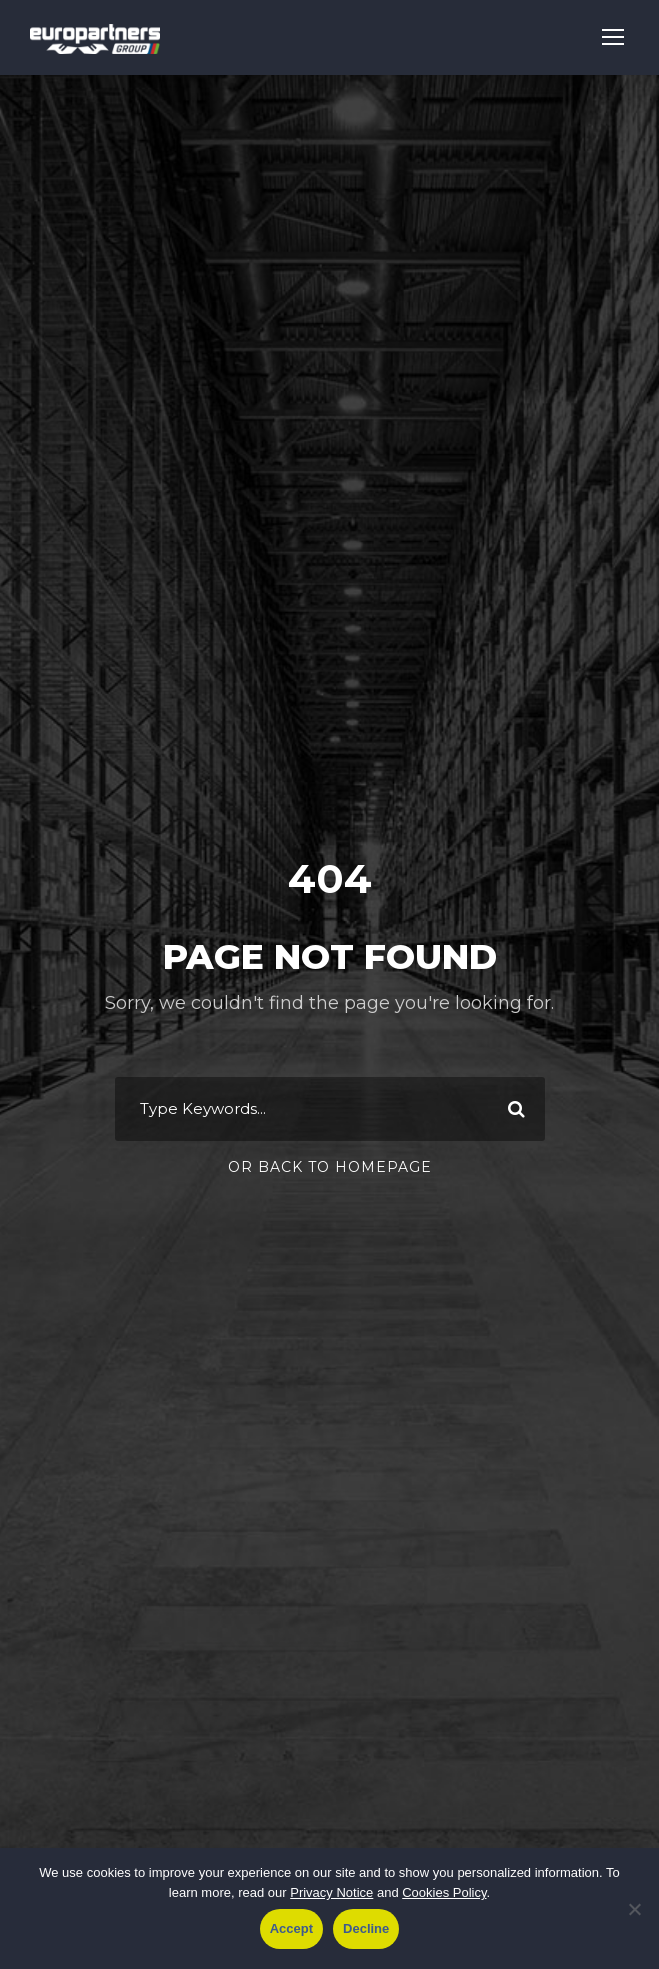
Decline (366, 1928)
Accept (291, 1928)
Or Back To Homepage (330, 1167)
